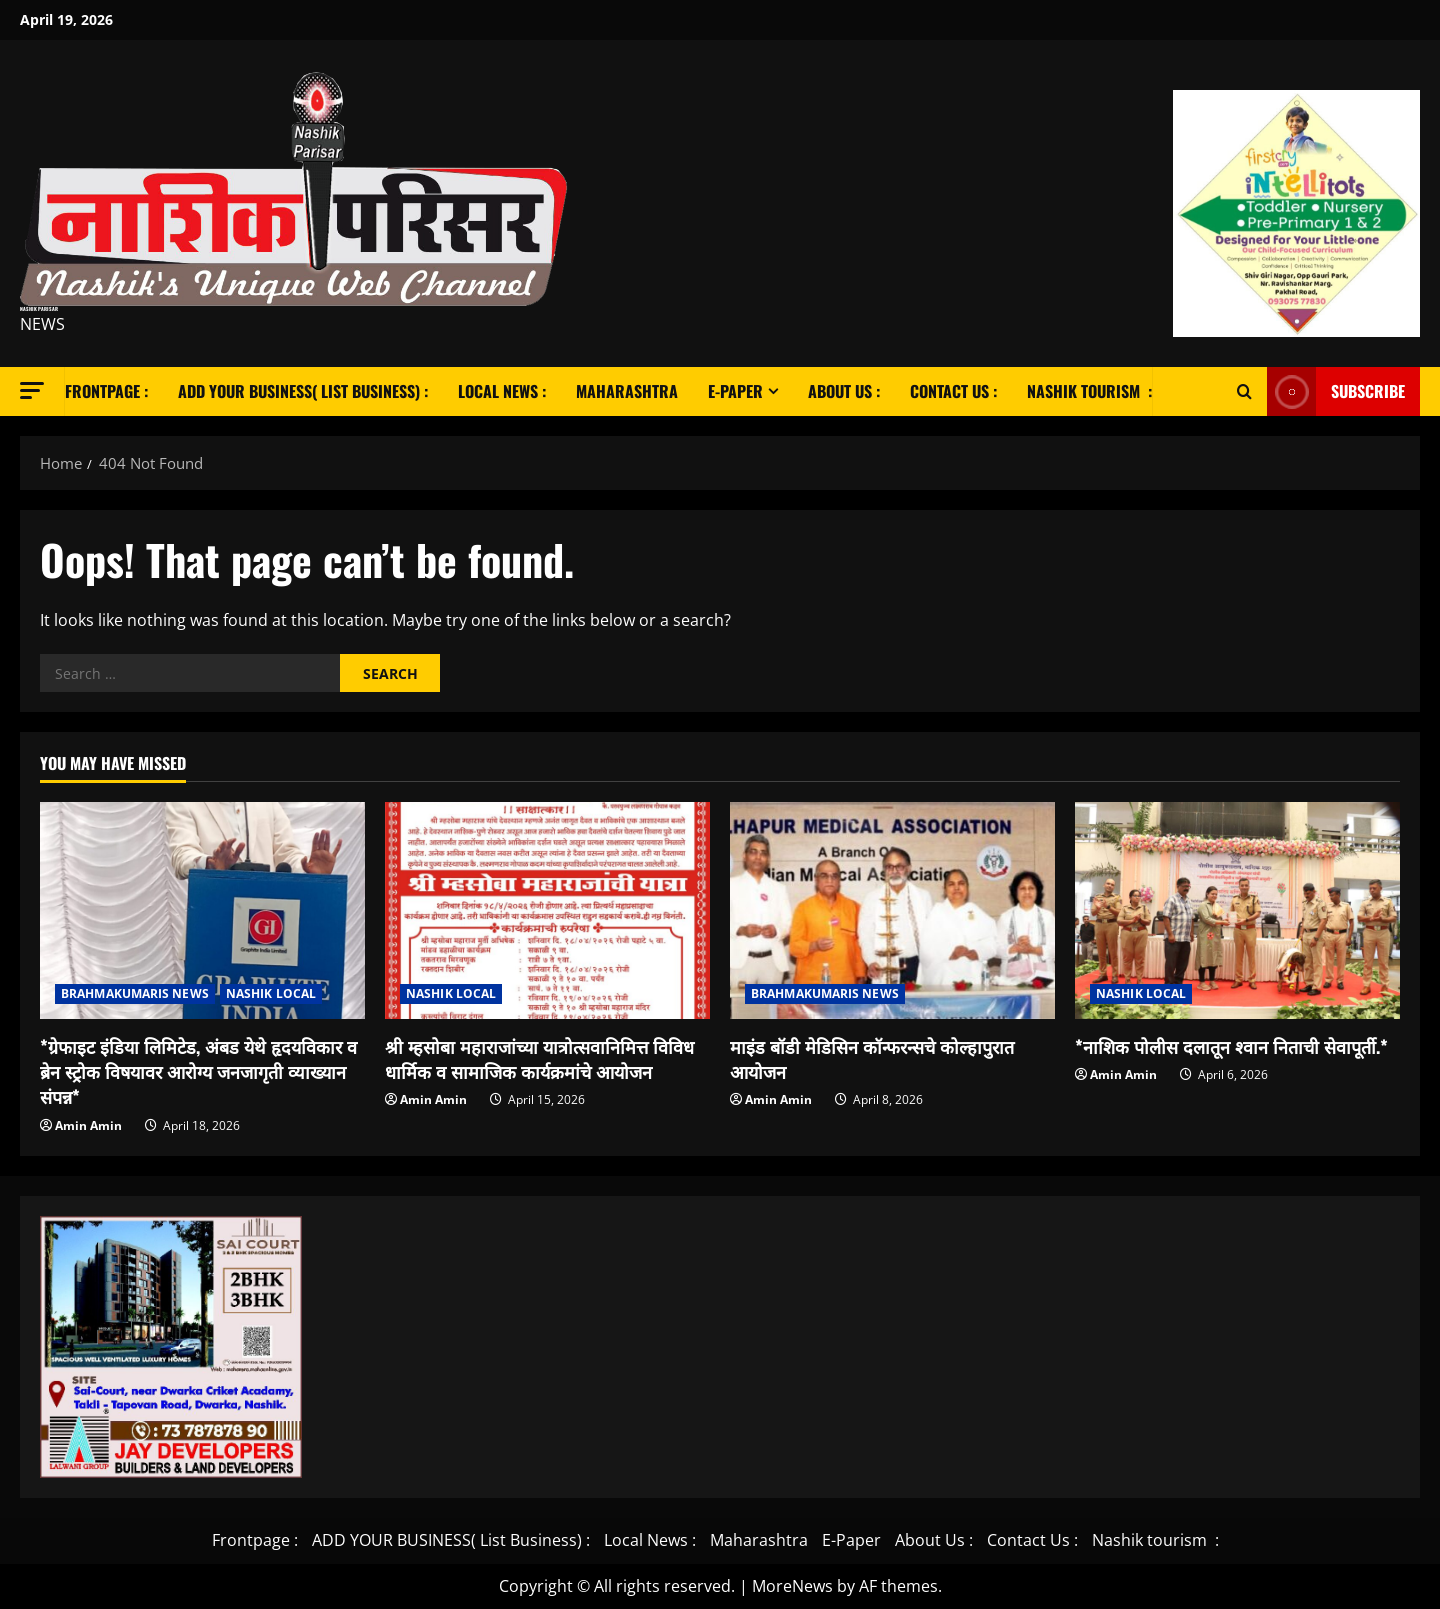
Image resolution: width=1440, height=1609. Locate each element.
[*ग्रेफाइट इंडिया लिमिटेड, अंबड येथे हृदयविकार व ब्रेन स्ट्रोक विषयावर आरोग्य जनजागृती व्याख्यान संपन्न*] (202, 910)
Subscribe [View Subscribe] (1336, 391)
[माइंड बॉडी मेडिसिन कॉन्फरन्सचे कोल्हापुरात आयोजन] (892, 910)
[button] (32, 390)
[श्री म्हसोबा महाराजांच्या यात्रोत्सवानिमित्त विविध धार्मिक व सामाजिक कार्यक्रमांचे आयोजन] (547, 910)
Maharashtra (627, 391)
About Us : (844, 391)
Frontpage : (106, 391)
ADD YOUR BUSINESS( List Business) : (303, 391)
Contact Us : (953, 391)
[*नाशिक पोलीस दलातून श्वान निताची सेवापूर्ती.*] (1237, 910)
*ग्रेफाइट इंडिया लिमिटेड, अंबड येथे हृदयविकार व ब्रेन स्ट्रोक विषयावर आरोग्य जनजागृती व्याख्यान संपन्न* (198, 1071)
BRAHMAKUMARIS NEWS (135, 993)
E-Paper (735, 391)
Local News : (502, 391)
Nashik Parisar (39, 308)
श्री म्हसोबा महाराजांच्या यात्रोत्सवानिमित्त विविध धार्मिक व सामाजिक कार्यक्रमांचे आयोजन (539, 1058)
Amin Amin (88, 1125)
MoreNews (792, 1586)
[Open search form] (1244, 391)
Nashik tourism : (1089, 391)
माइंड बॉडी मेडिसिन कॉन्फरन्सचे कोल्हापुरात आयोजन (872, 1058)
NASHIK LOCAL (271, 993)
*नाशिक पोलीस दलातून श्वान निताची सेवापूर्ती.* (1231, 1046)
